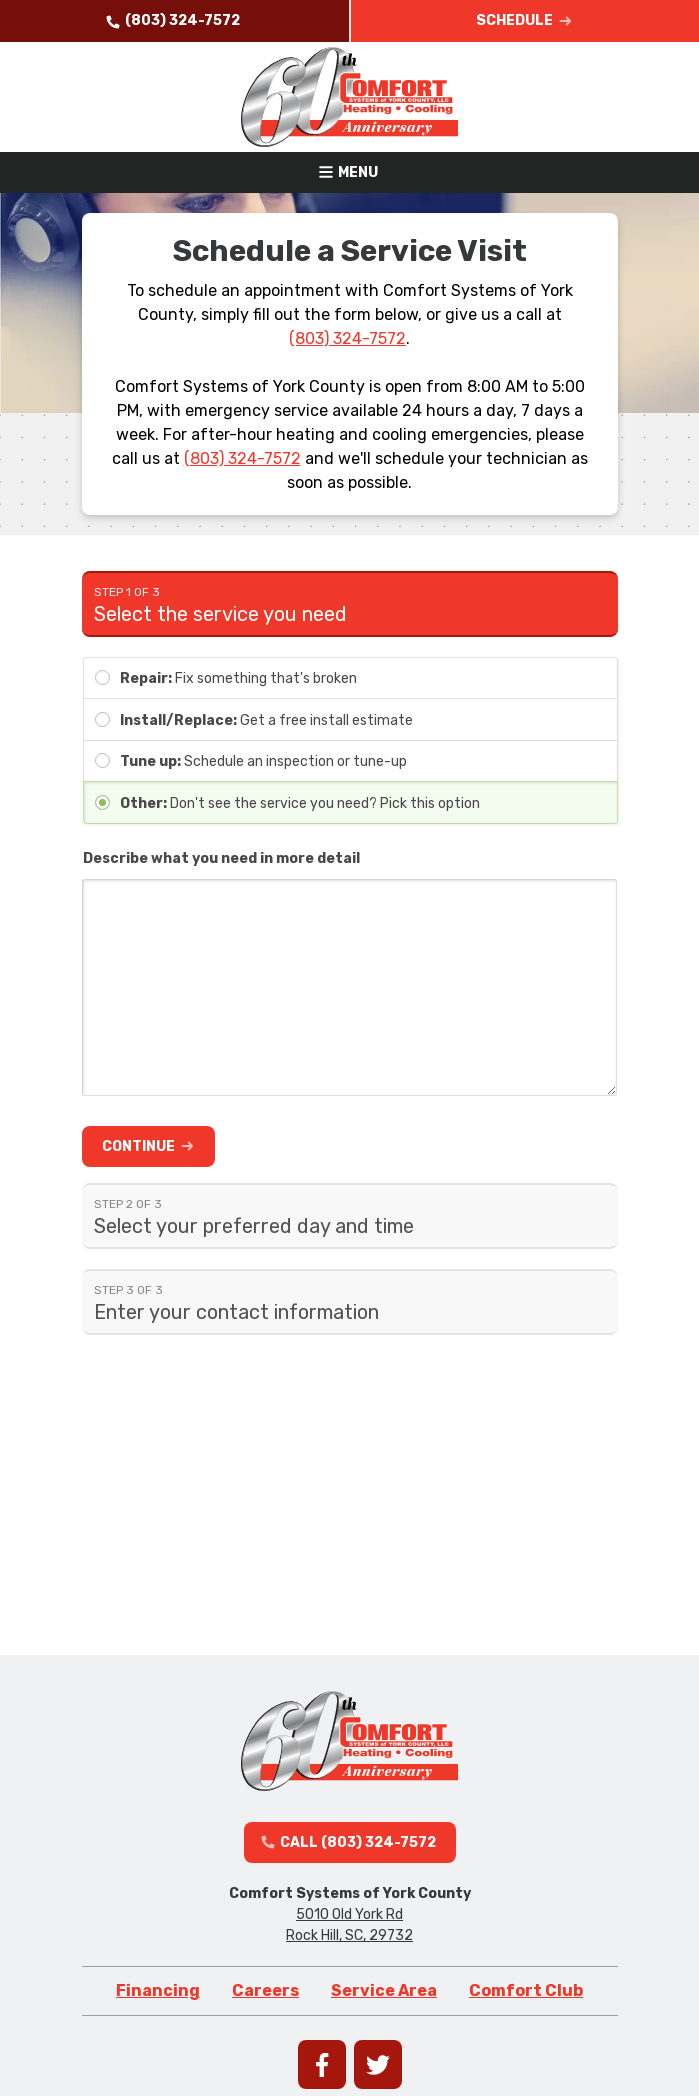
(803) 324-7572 (347, 338)
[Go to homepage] (350, 97)
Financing (158, 1990)
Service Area (384, 1990)
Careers (265, 1990)
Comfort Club (526, 1990)
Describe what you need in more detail (221, 858)
